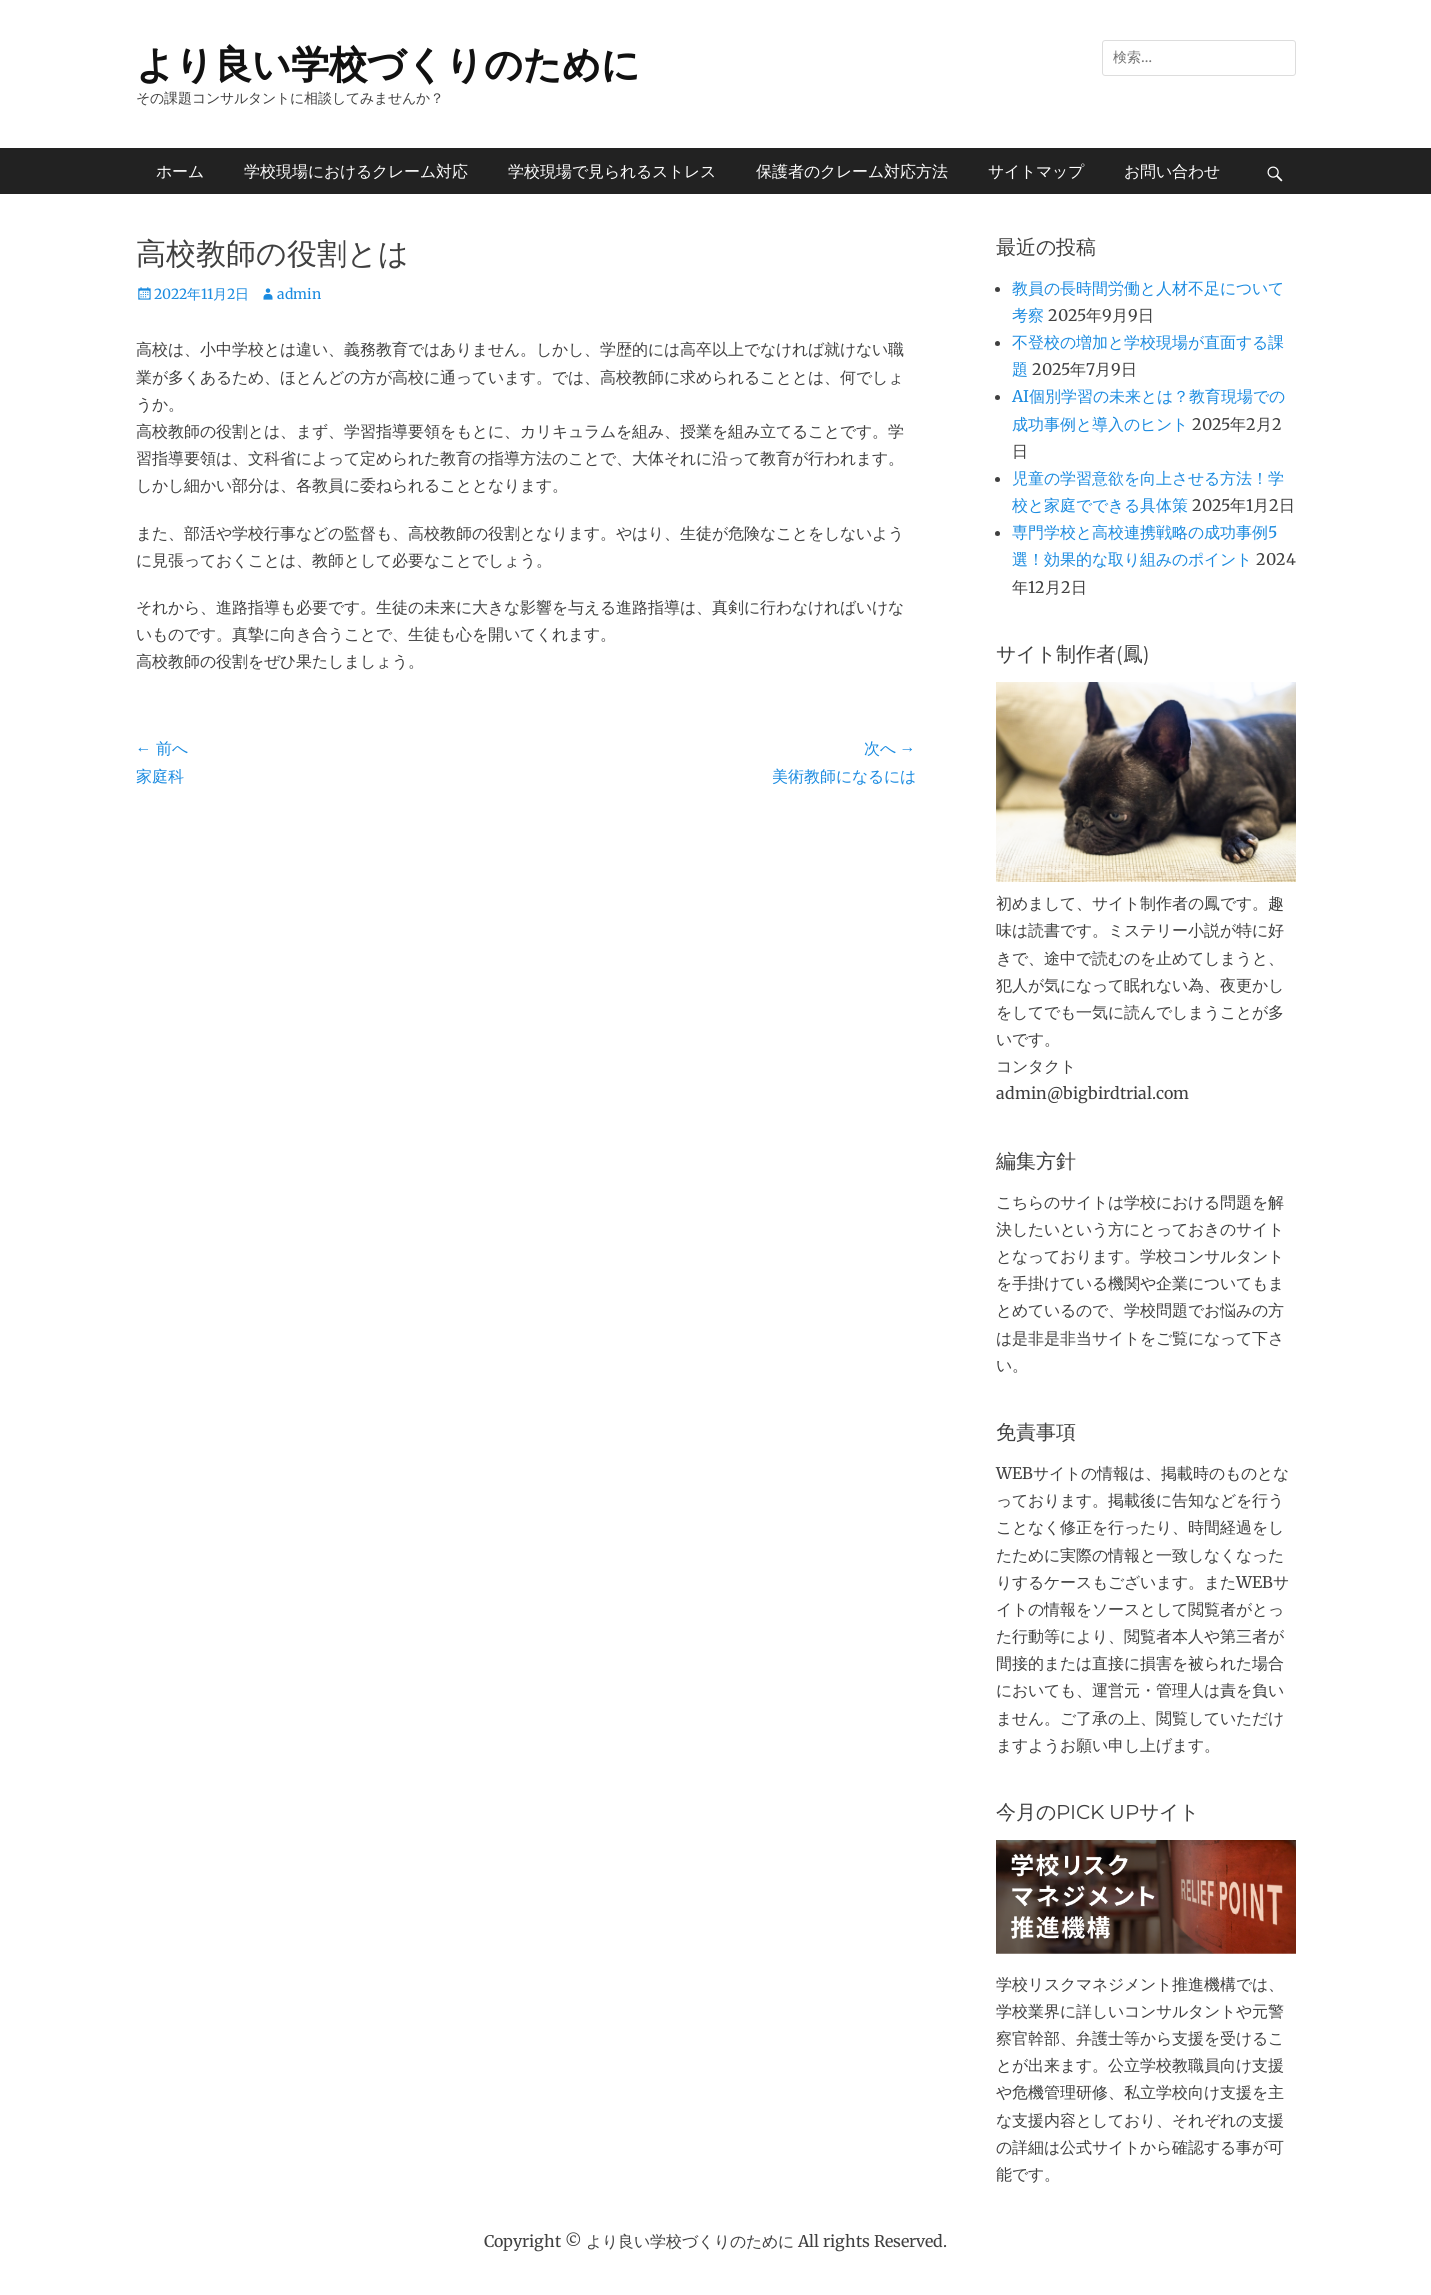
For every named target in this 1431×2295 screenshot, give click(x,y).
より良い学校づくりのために (388, 64)
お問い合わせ (1172, 171)
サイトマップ (1036, 171)
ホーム (180, 171)
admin (299, 294)
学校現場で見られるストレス (612, 171)
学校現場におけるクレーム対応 (356, 171)
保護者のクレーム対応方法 (852, 171)
